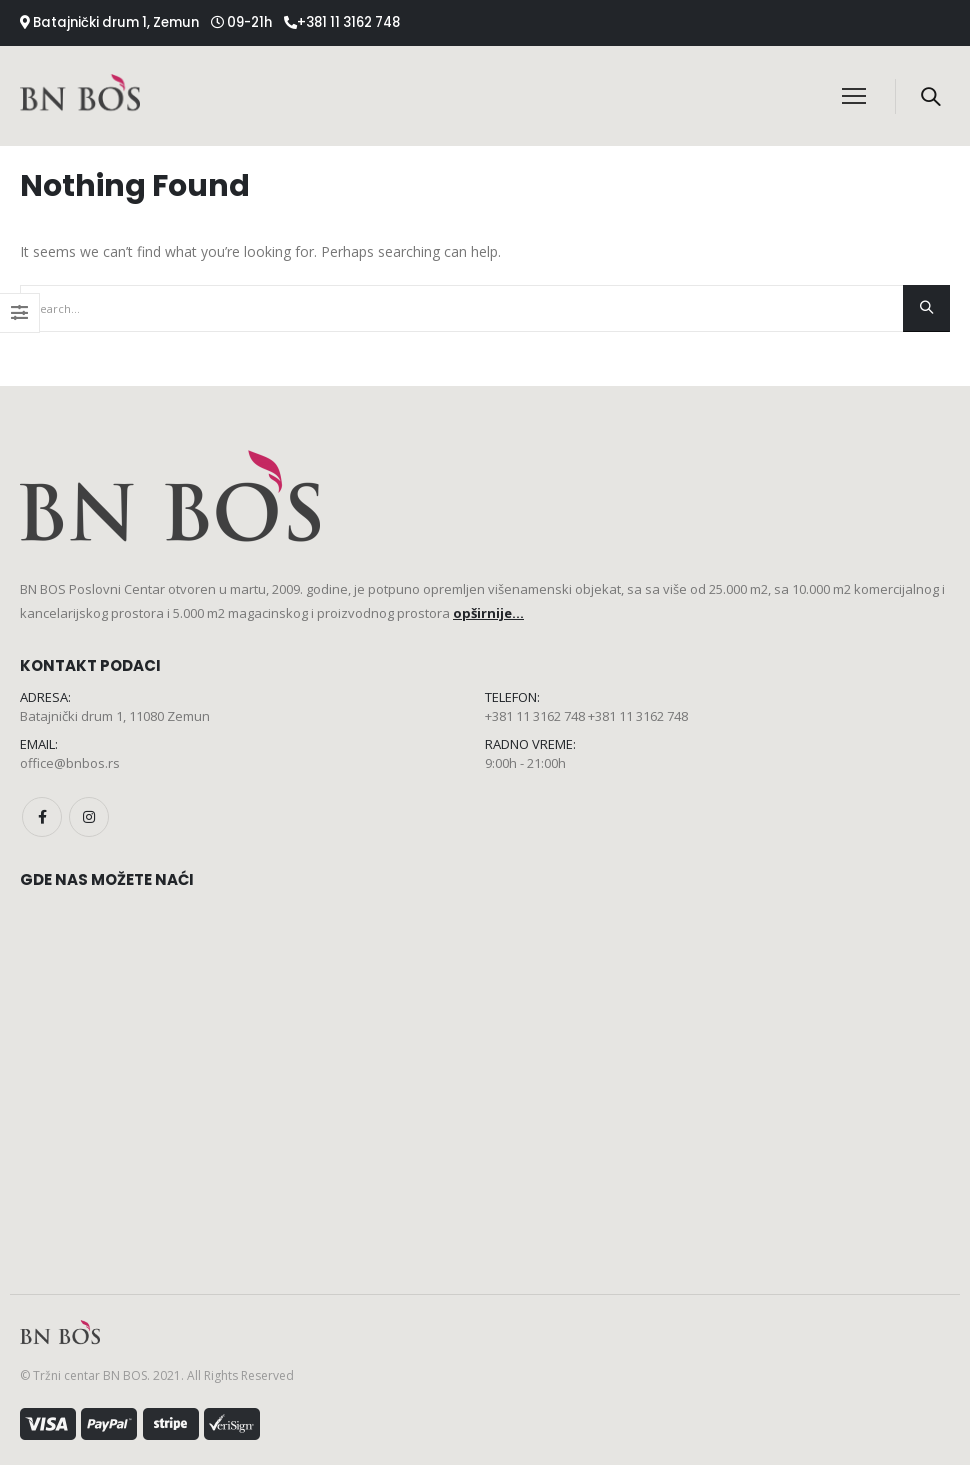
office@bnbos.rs (70, 763)
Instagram (89, 817)
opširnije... (488, 613)
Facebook (42, 817)
